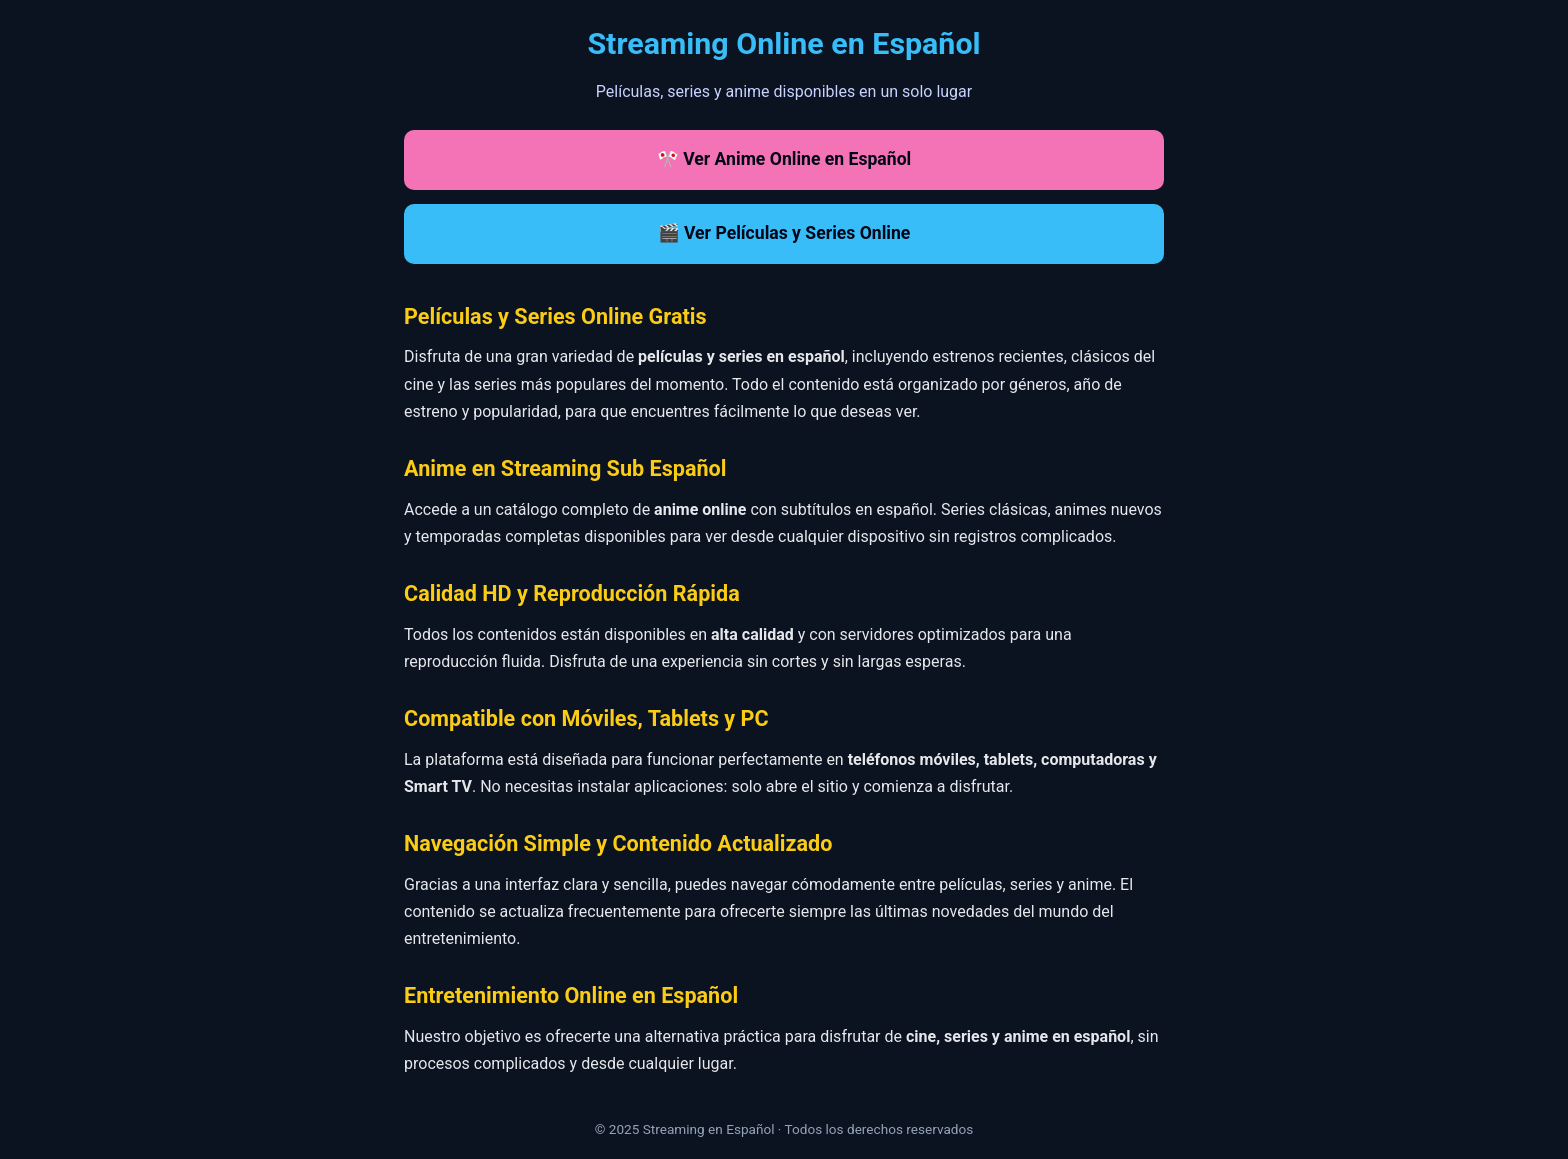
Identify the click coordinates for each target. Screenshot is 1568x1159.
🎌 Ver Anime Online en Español (784, 159)
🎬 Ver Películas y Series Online (784, 233)
